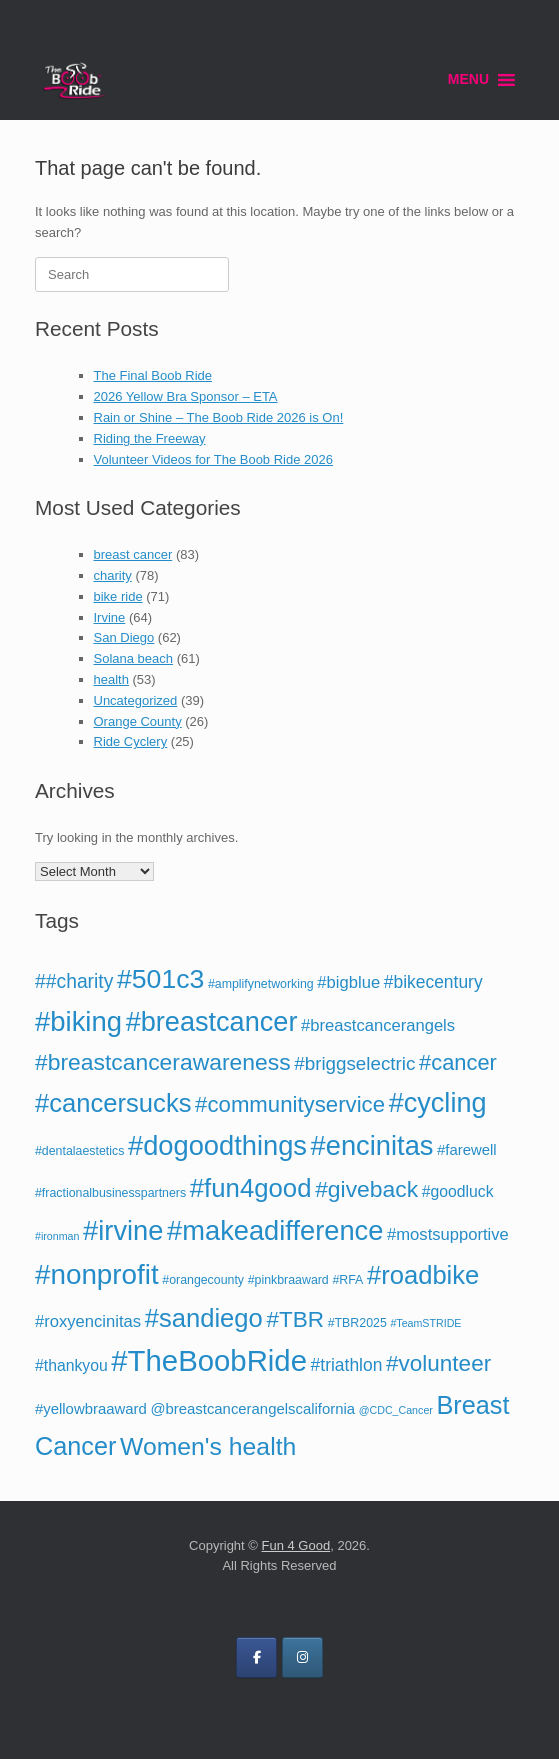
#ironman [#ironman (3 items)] (57, 1236)
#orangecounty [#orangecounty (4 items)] (203, 1280)
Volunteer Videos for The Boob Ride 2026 (213, 459)
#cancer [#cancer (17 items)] (458, 1062)
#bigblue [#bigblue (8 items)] (348, 982)
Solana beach (134, 658)
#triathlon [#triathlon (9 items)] (347, 1365)
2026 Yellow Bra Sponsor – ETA (186, 396)
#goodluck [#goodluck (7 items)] (458, 1191)
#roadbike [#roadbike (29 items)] (423, 1275)
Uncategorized (136, 700)
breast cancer (133, 554)
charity (113, 575)
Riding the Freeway (150, 438)
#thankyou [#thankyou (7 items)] (71, 1365)
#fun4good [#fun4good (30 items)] (251, 1188)
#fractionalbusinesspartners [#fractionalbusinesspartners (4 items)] (110, 1193)
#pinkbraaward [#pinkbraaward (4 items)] (288, 1280)
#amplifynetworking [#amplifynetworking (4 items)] (261, 984)
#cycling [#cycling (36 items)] (438, 1102)
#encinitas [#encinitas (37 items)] (372, 1145)
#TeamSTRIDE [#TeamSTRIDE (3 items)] (425, 1323)
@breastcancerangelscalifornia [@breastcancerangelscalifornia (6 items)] (252, 1409)
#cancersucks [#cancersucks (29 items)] (113, 1103)
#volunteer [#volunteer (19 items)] (438, 1363)
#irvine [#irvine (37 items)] (123, 1230)
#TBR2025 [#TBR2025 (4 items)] (357, 1323)
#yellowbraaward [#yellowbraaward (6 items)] (91, 1409)
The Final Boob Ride (153, 375)
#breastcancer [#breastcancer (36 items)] (212, 1021)
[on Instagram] (302, 1657)
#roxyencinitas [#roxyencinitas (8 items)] (88, 1321)
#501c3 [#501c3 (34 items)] (160, 979)
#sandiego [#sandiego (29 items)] (204, 1318)
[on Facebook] (256, 1657)
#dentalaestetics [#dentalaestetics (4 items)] (79, 1151)
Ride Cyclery (131, 741)
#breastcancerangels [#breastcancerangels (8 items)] (378, 1025)
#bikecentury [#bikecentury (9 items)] (433, 982)
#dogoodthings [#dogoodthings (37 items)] (217, 1145)
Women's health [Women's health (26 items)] (208, 1446)
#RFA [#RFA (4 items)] (347, 1280)
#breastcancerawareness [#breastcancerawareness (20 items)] (163, 1062)
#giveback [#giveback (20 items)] (366, 1189)
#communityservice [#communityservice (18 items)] (290, 1104)
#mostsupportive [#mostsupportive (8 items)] (448, 1234)
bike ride (118, 596)
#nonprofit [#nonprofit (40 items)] (97, 1274)
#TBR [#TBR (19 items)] (295, 1319)
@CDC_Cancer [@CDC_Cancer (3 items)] (396, 1410)
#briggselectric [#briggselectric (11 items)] (354, 1063)
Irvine (110, 617)
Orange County (138, 721)
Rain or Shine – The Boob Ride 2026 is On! (219, 417)
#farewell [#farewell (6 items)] (467, 1150)
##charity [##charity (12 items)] (74, 981)
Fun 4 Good (296, 1545)
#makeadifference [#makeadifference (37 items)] (275, 1230)
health (111, 679)
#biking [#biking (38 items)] (78, 1021)
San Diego (124, 637)
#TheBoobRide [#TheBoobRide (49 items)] (209, 1360)
